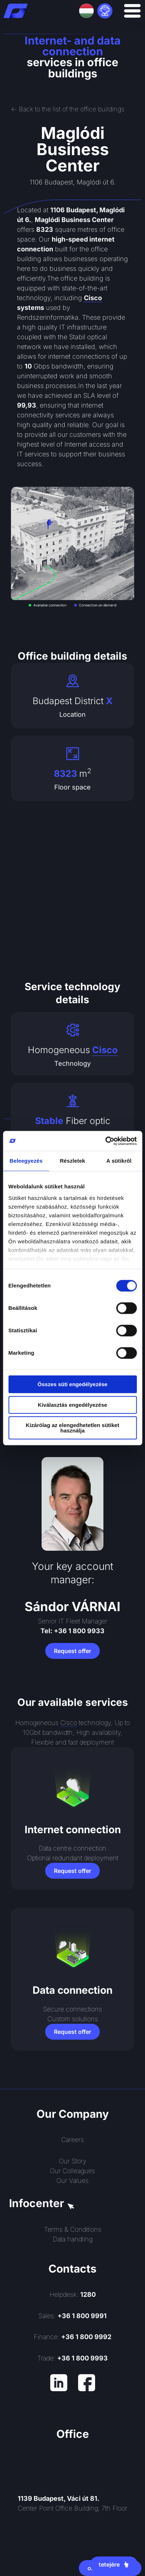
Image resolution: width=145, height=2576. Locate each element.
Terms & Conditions (72, 2229)
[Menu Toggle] (132, 11)
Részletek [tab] (72, 1161)
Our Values (72, 2180)
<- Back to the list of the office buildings (67, 109)
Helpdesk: (73, 2294)
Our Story (72, 2161)
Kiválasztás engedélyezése (72, 1405)
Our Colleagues (72, 2171)
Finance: (72, 2337)
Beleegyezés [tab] (26, 1161)
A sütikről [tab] (119, 1161)
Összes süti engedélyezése (72, 1384)
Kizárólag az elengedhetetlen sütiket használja (72, 1428)
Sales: (72, 2316)
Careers (72, 2139)
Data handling (73, 2239)
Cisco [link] (93, 298)
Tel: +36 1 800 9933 (72, 1631)
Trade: (72, 2358)
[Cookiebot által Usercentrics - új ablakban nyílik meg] (105, 1141)
